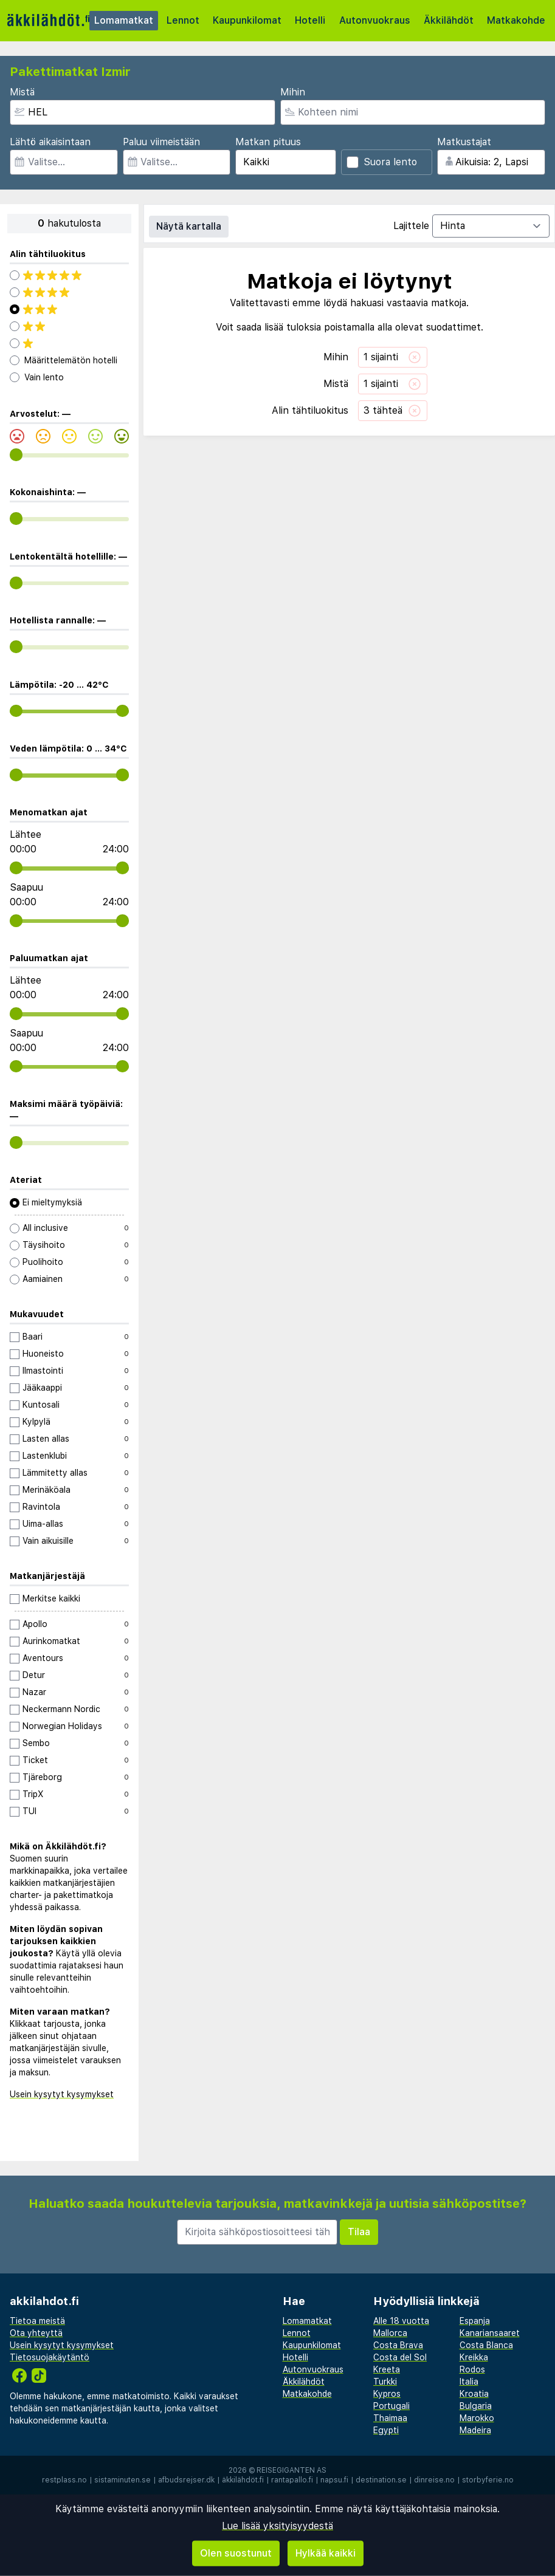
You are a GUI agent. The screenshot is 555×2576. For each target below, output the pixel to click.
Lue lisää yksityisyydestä (277, 2526)
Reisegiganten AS (291, 2470)
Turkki (385, 2381)
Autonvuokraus (374, 20)
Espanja (475, 2321)
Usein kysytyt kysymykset (62, 2094)
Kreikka (474, 2357)
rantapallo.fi (292, 2480)
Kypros (387, 2394)
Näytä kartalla (188, 226)
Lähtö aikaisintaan (50, 142)
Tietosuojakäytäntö (49, 2357)
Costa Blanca (486, 2345)
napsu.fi (334, 2480)
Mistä (22, 92)
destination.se (381, 2480)
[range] (16, 454)
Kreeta (386, 2369)
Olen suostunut (236, 2553)
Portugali (391, 2406)
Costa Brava (398, 2345)
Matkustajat (464, 142)
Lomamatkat (123, 20)
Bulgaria (476, 2406)
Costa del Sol (400, 2357)
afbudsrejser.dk (186, 2480)
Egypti (386, 2430)
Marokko (477, 2418)
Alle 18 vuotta (401, 2321)
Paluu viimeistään (161, 142)
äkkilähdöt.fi (243, 2480)
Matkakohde (516, 20)
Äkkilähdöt (449, 20)
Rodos (472, 2369)
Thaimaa (390, 2418)
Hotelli (310, 20)
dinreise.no (434, 2480)
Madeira (475, 2430)
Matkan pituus (268, 142)
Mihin (292, 92)
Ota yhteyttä (36, 2333)
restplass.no (64, 2480)
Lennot (183, 20)
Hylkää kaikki (325, 2553)
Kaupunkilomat (247, 20)
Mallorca (390, 2333)
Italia (469, 2381)
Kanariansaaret (490, 2333)
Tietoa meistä (37, 2321)
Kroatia (474, 2394)
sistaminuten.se (122, 2480)
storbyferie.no (488, 2480)
